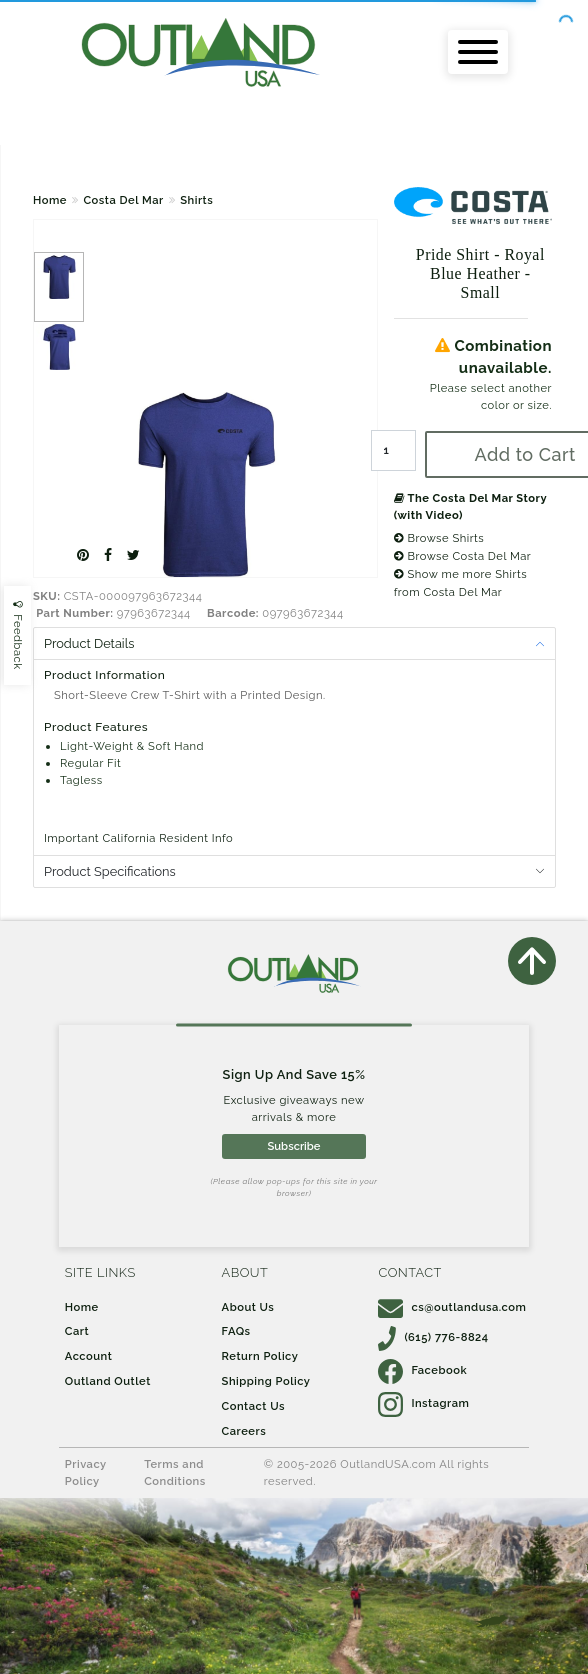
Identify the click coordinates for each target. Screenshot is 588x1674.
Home (50, 200)
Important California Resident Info (138, 838)
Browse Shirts (439, 538)
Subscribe (293, 1146)
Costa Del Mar (123, 200)
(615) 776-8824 (433, 1337)
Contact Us (253, 1406)
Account (89, 1356)
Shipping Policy (266, 1381)
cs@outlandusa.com (452, 1307)
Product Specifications (110, 871)
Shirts (196, 200)
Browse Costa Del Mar (463, 556)
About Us (248, 1307)
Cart (77, 1331)
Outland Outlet (108, 1381)
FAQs (236, 1331)
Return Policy (260, 1356)
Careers (244, 1431)
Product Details (89, 643)
